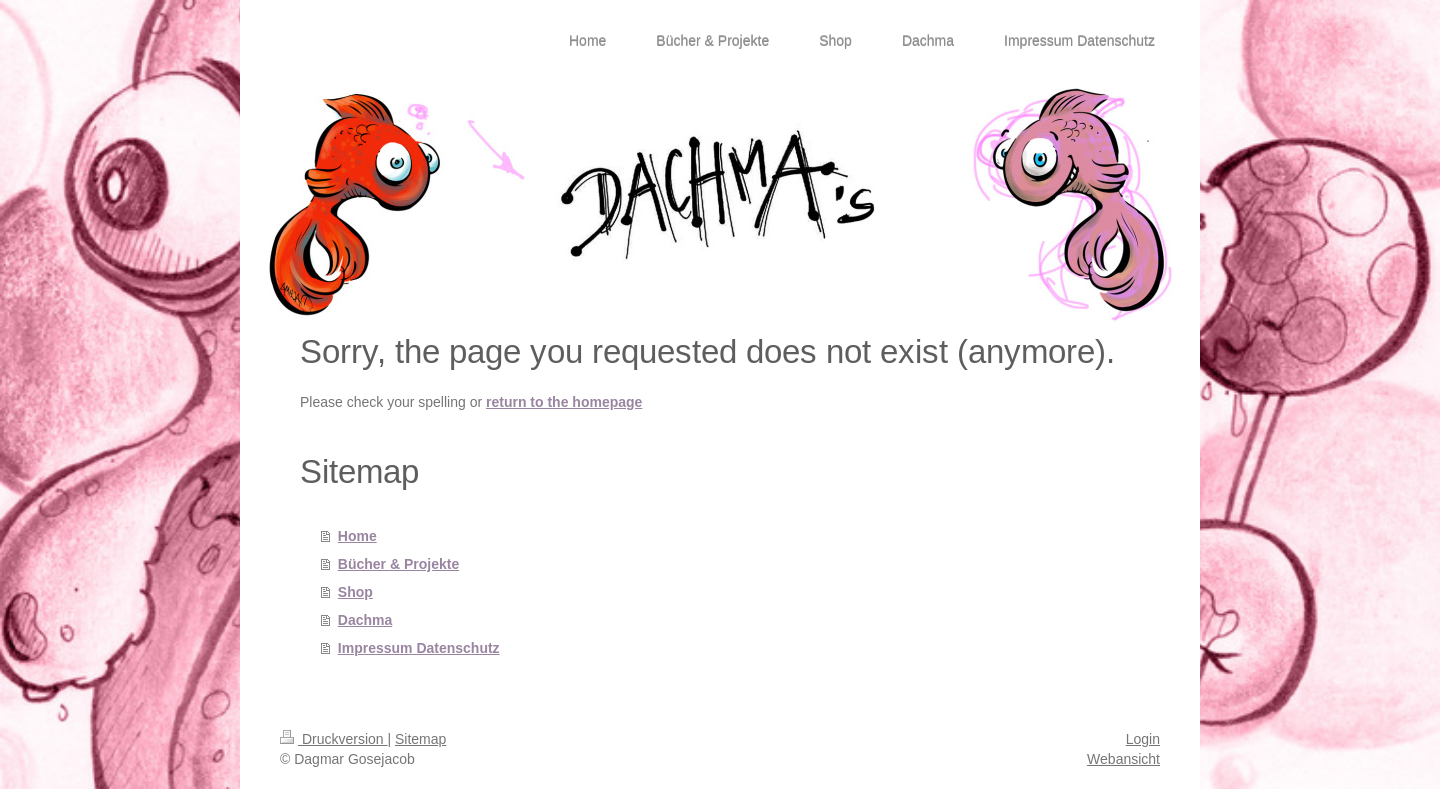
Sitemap (420, 739)
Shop (355, 592)
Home (357, 536)
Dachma (365, 620)
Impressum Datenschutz (419, 648)
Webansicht (1123, 759)
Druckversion (333, 739)
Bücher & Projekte (398, 564)
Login (1143, 739)
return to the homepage (564, 402)
